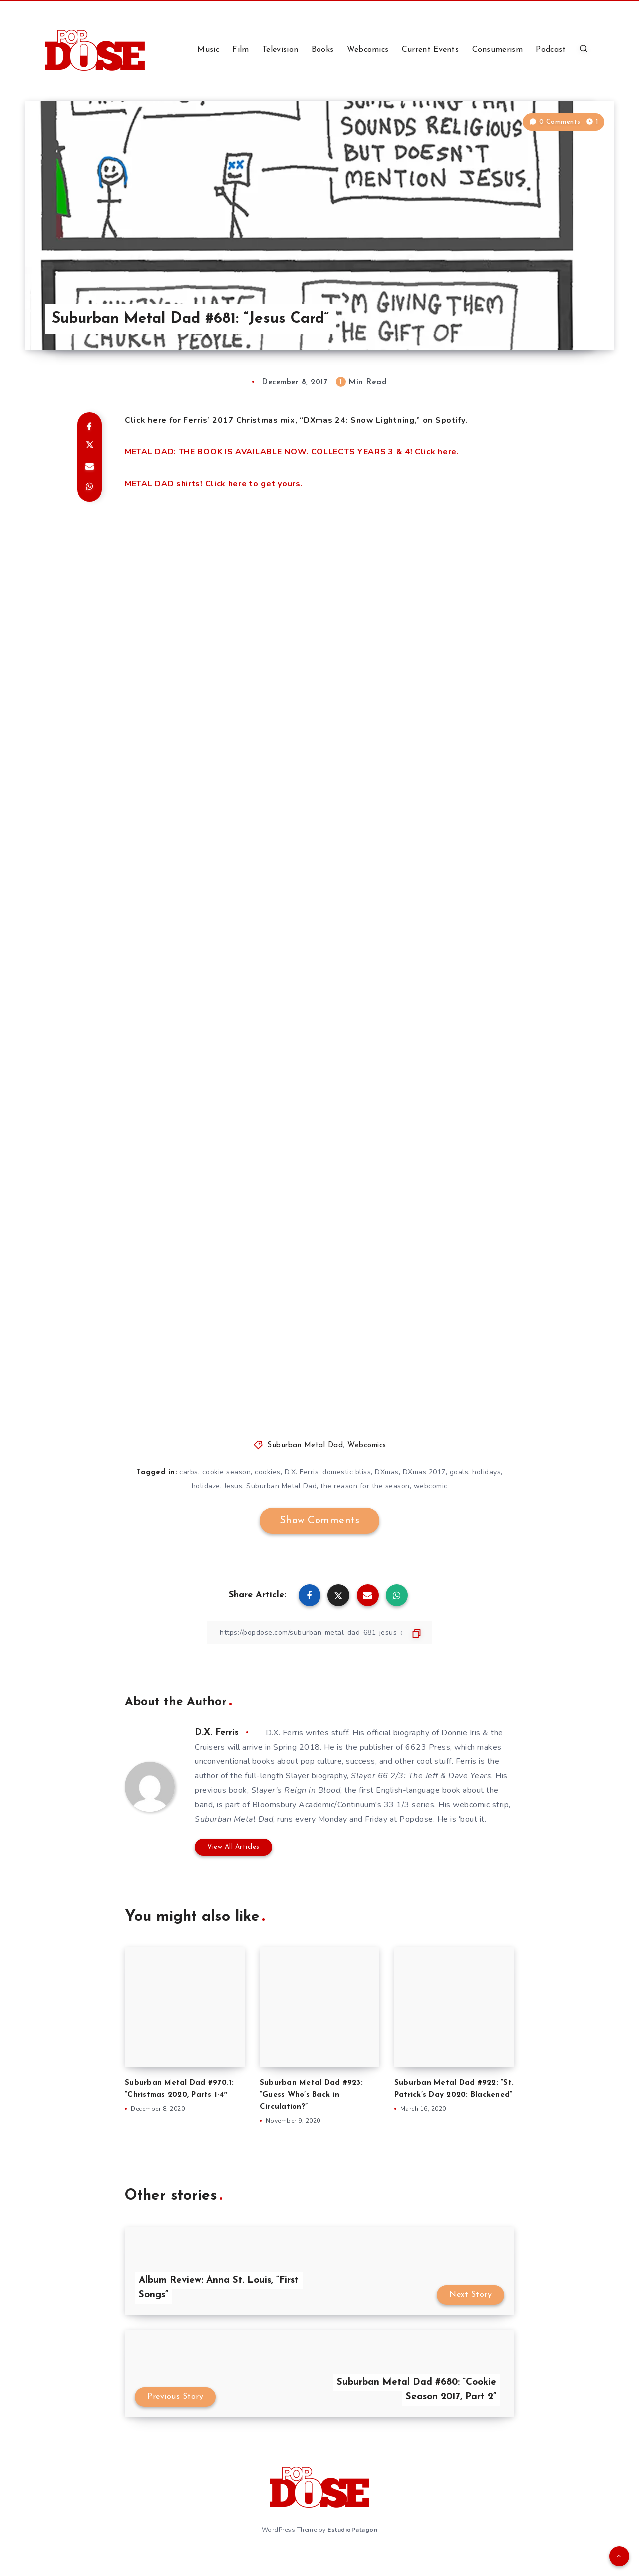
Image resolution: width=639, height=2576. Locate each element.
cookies (268, 1472)
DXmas (387, 1472)
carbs (188, 1472)
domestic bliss (346, 1472)
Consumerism (497, 50)
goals (459, 1472)
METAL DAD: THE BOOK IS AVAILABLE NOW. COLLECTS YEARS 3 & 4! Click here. (292, 451)
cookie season (226, 1472)
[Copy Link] (319, 1632)
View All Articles (233, 1847)
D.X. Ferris (302, 1472)
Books (323, 50)
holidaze (206, 1486)
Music (208, 50)
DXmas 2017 (424, 1472)
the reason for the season (365, 1486)
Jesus (233, 1486)
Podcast (551, 50)
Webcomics (368, 50)
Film (240, 50)
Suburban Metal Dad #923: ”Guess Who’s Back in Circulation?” (311, 2095)
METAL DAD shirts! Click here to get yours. (214, 483)
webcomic (431, 1486)
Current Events (430, 50)
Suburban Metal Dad (305, 1445)
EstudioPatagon (352, 2530)
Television (280, 50)
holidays (486, 1472)
